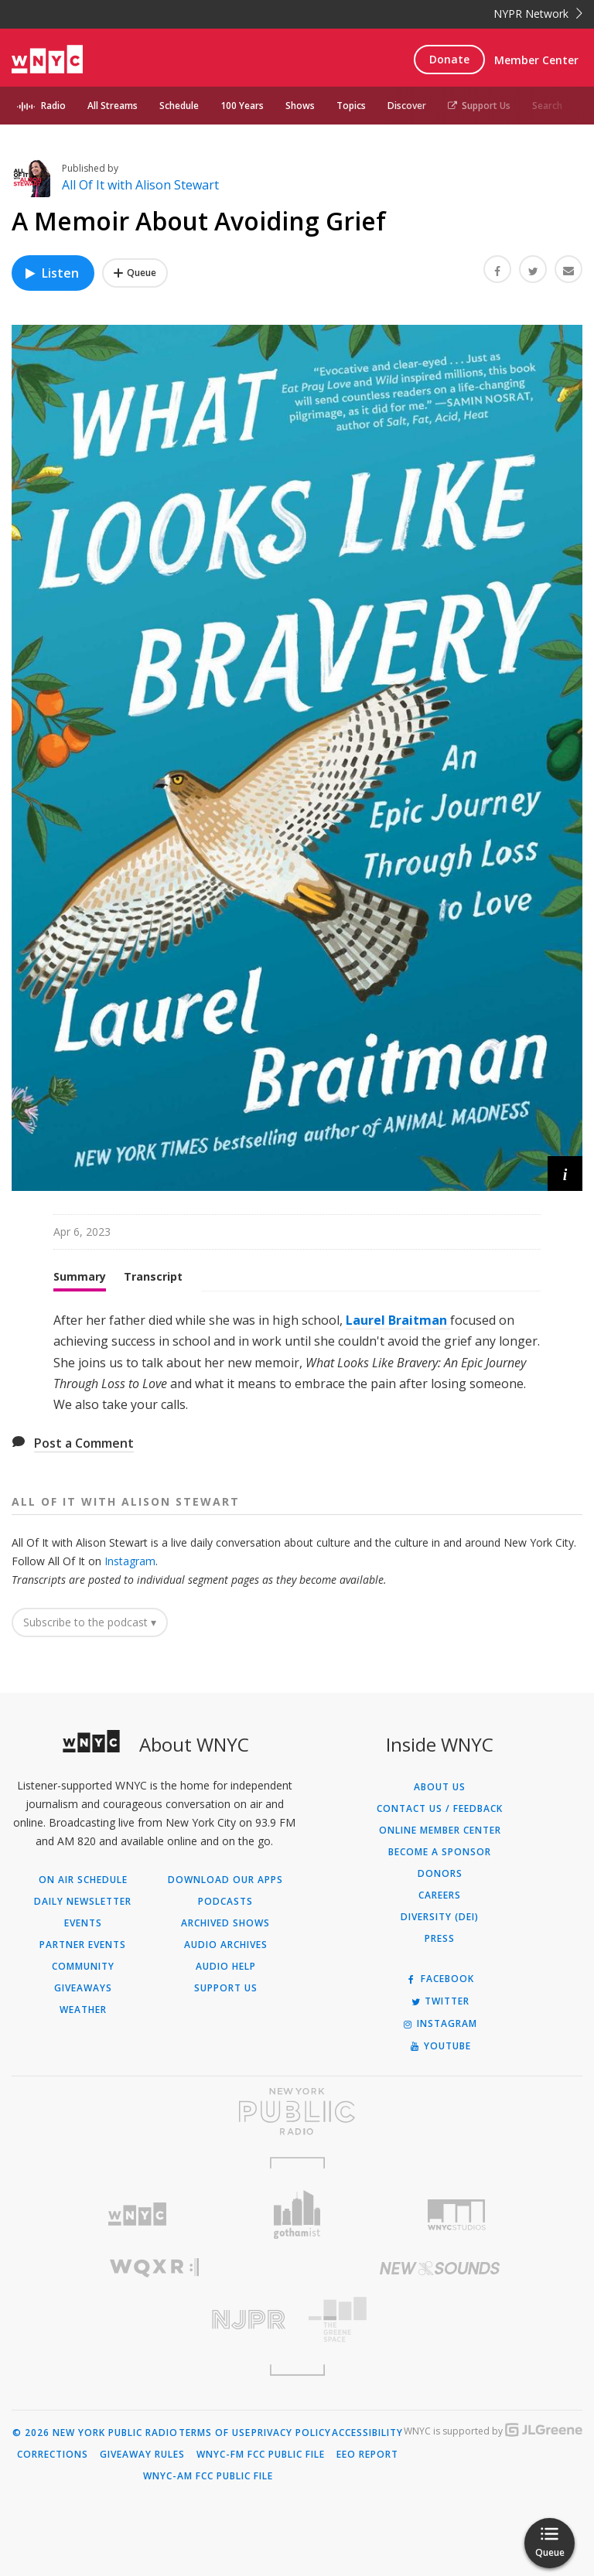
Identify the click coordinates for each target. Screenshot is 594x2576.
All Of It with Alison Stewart (140, 184)
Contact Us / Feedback (440, 1808)
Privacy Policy (291, 2433)
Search (547, 105)
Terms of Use (215, 2433)
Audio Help (226, 1966)
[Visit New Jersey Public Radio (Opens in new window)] (154, 2319)
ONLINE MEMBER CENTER (440, 1830)
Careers (439, 1895)
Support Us (479, 105)
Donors (440, 1873)
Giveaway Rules (142, 2454)
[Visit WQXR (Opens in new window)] (154, 2267)
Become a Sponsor (439, 1852)
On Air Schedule (83, 1880)
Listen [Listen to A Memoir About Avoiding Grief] (51, 273)
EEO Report (367, 2454)
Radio (53, 105)
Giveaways (83, 1988)
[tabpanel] (297, 1362)
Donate (449, 59)
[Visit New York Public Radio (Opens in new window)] (297, 2111)
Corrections (52, 2454)
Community (83, 1966)
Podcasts (225, 1901)
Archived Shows (225, 1923)
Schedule (179, 105)
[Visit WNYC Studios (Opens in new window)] (457, 2214)
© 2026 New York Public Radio (95, 2433)
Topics (351, 105)
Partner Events (82, 1945)
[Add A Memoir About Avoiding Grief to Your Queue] (135, 273)
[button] (565, 1173)
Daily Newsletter (82, 1901)
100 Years (242, 105)
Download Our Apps (225, 1880)
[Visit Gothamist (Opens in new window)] (297, 2214)
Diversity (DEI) (440, 1917)
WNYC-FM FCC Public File (260, 2454)
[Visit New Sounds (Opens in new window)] (439, 2268)
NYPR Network (537, 13)
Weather (83, 2010)
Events (83, 1923)
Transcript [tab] (153, 1276)
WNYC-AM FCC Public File (208, 2476)
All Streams (112, 105)
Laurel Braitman (398, 1320)
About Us (440, 1787)
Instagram (129, 1561)
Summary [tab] (79, 1276)
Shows (300, 105)
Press (440, 1938)
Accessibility (367, 2433)
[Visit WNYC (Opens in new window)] (137, 2214)
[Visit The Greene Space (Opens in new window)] (439, 2319)
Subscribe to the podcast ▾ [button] (89, 1622)
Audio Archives (226, 1945)
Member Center (536, 60)
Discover (406, 105)
